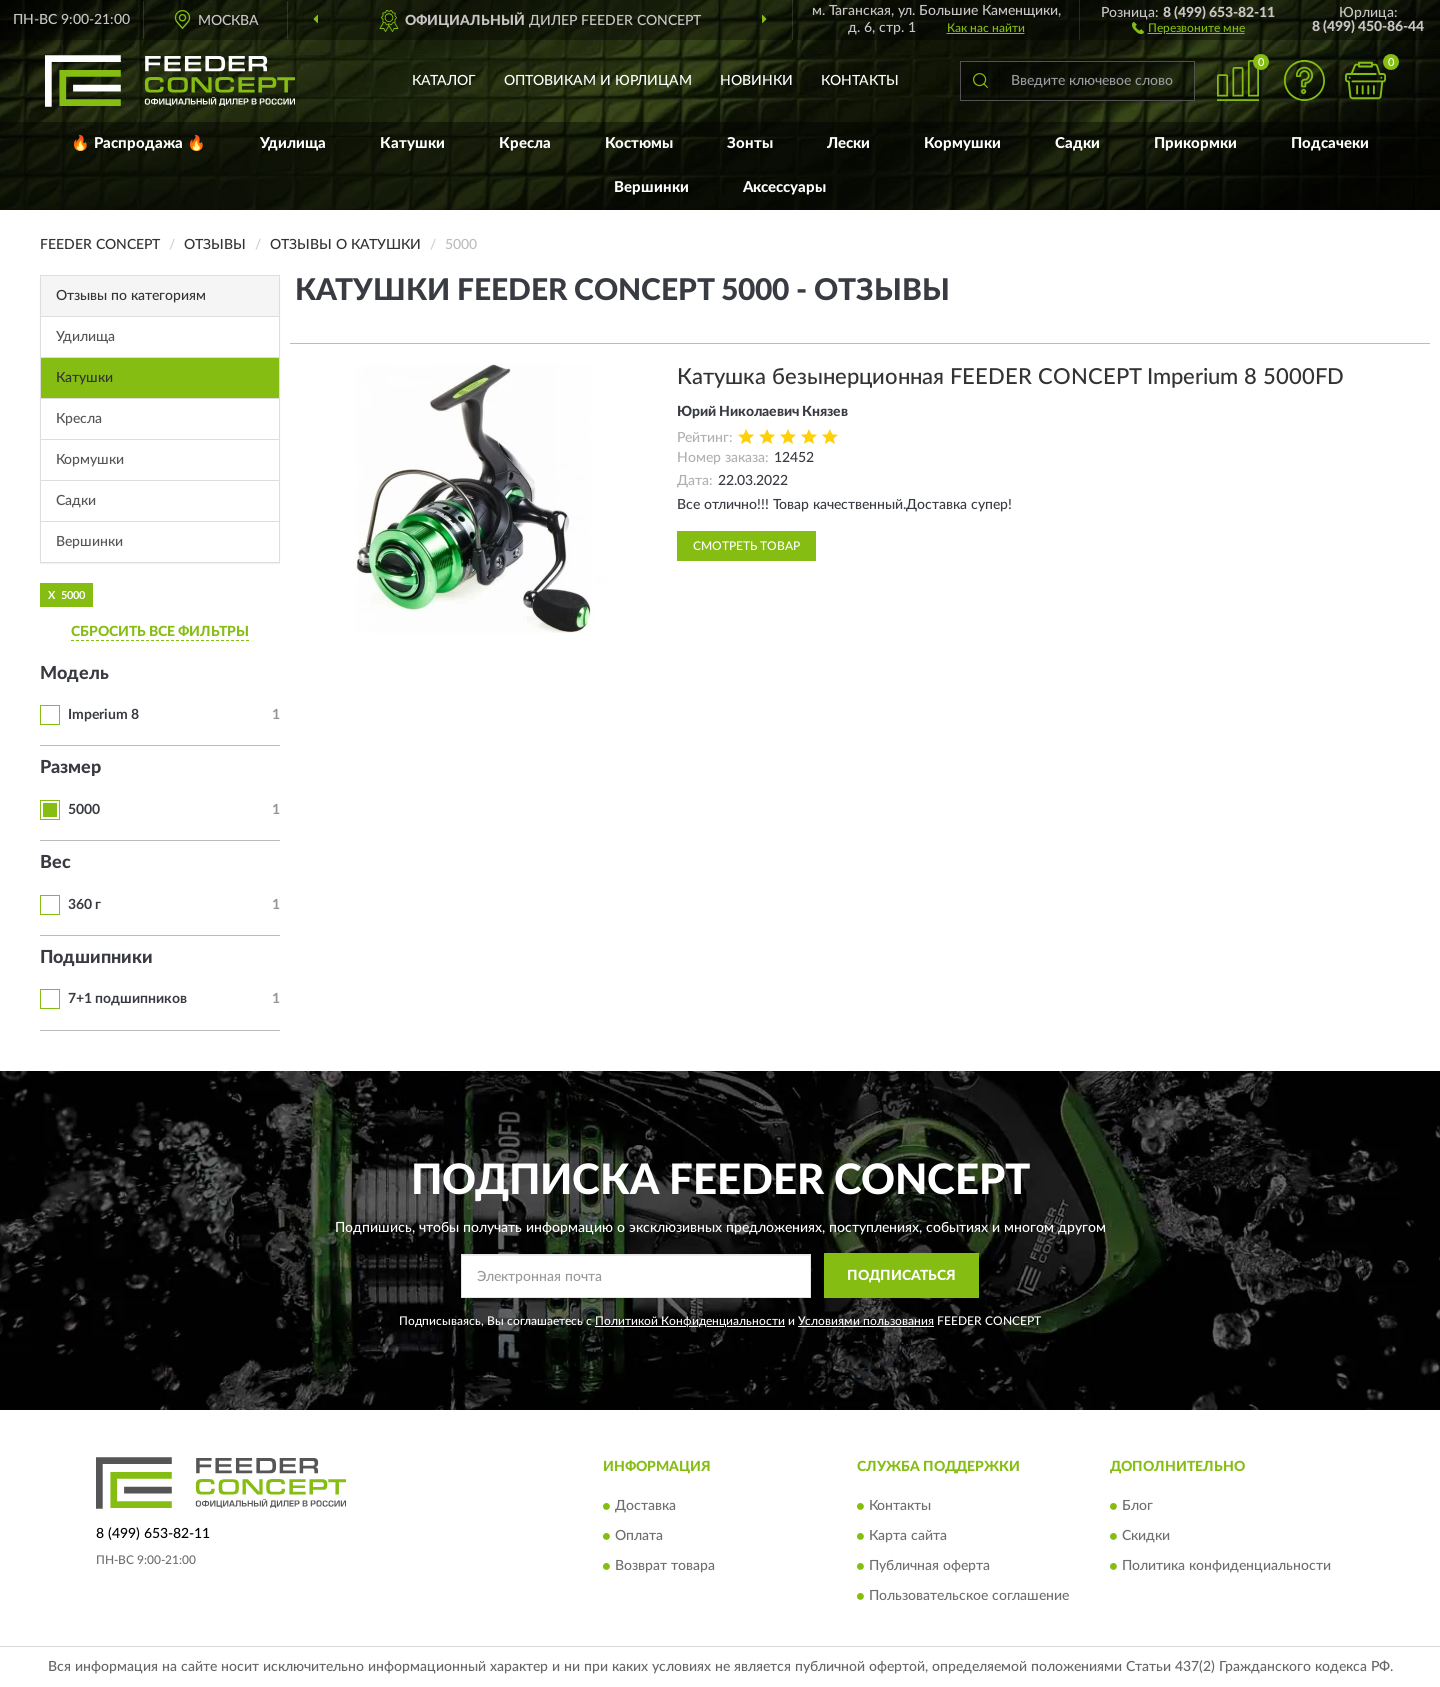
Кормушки (962, 143)
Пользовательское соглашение (969, 1596)
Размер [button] (70, 768)
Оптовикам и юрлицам (598, 81)
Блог (1137, 1506)
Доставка (645, 1506)
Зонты (750, 143)
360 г (84, 905)
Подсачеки (1330, 143)
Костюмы (639, 143)
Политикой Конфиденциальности (690, 1321)
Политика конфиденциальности (1226, 1566)
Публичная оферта (929, 1566)
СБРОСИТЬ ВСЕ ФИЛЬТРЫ (160, 632)
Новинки (756, 81)
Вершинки (651, 187)
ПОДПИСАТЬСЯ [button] (901, 1276)
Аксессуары (784, 187)
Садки (1077, 143)
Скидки (1146, 1536)
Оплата (639, 1536)
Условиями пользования (866, 1321)
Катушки (412, 143)
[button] (1188, 27)
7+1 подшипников (127, 999)
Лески (848, 143)
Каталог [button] (444, 81)
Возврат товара (665, 1566)
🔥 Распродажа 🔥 (138, 143)
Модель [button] (74, 674)
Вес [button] (55, 863)
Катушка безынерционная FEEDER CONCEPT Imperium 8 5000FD (1010, 377)
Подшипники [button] (96, 958)
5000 (84, 810)
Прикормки (1195, 143)
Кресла (525, 143)
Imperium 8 (103, 715)
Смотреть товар (746, 546)
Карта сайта (908, 1536)
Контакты (860, 81)
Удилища (293, 143)
